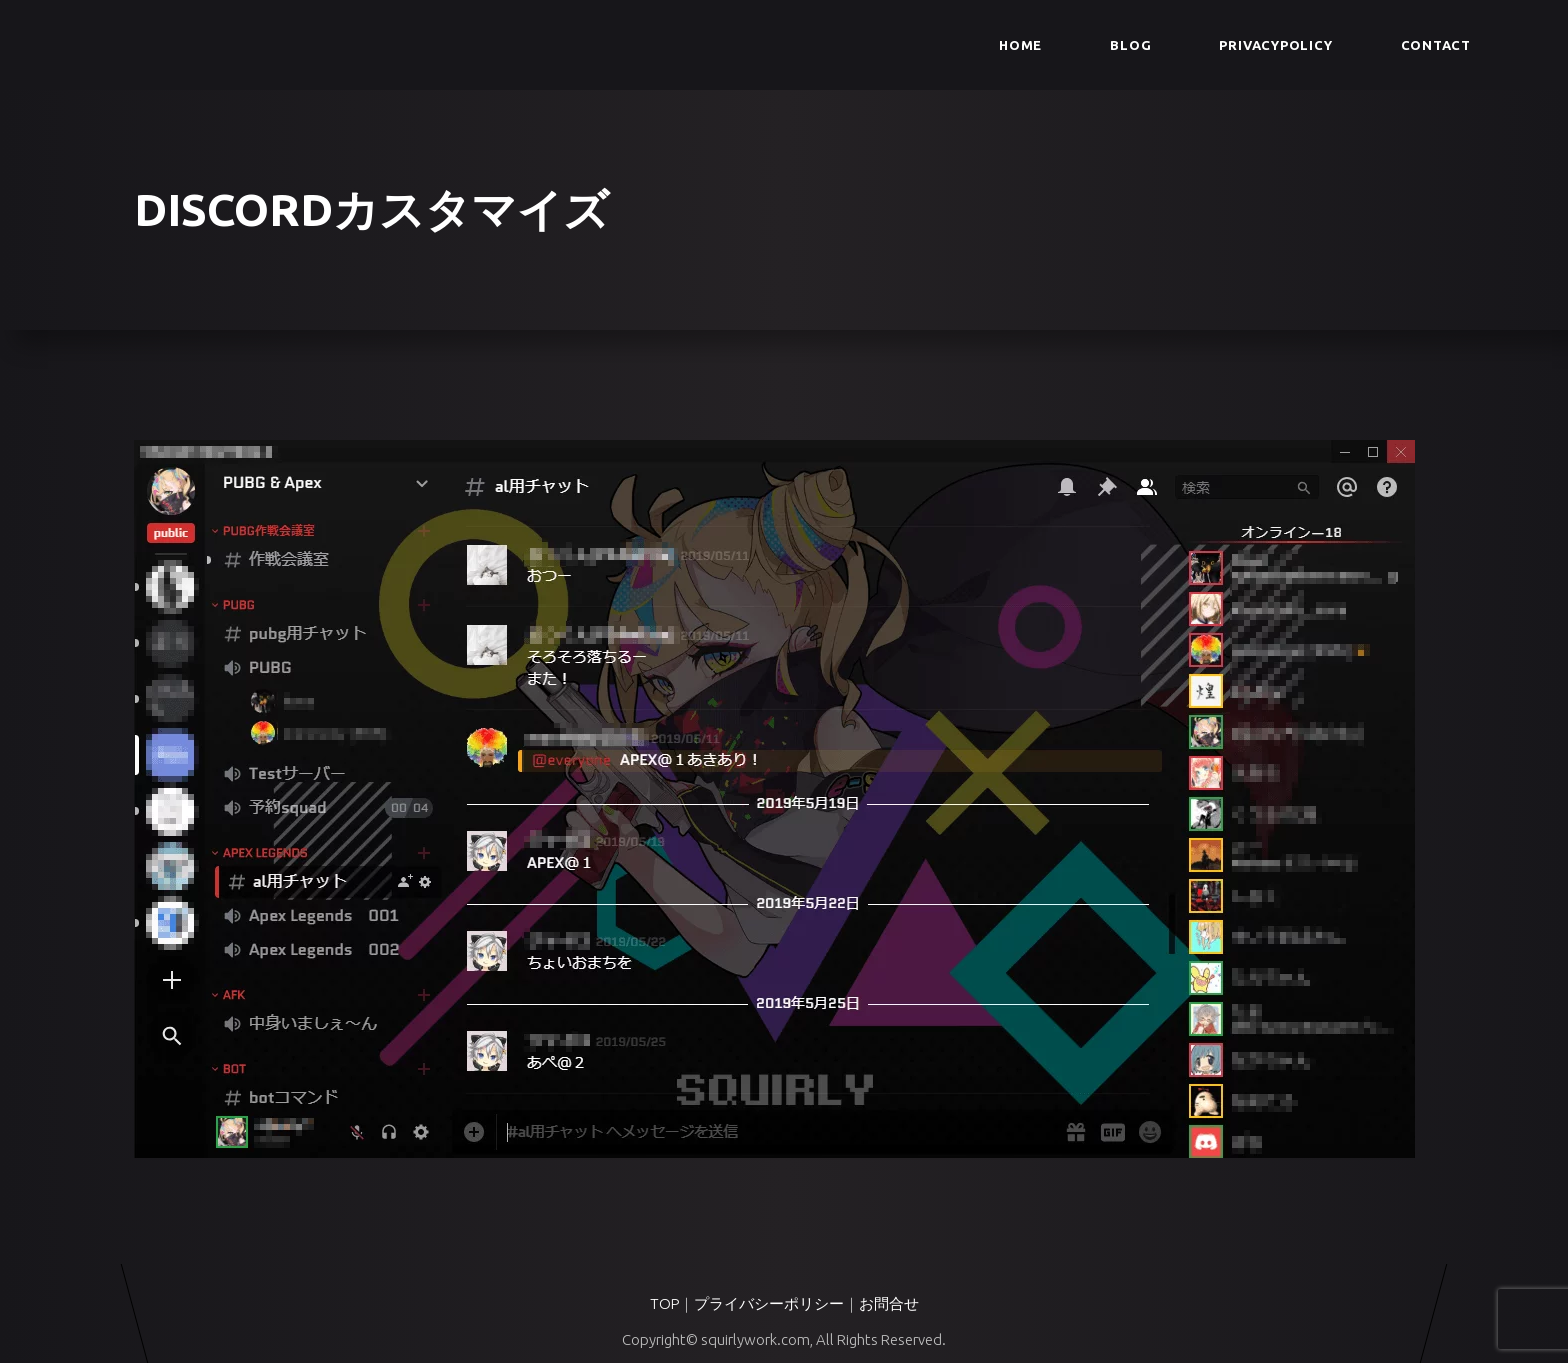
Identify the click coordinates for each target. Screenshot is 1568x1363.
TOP (664, 1303)
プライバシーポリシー (769, 1303)
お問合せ (889, 1303)
